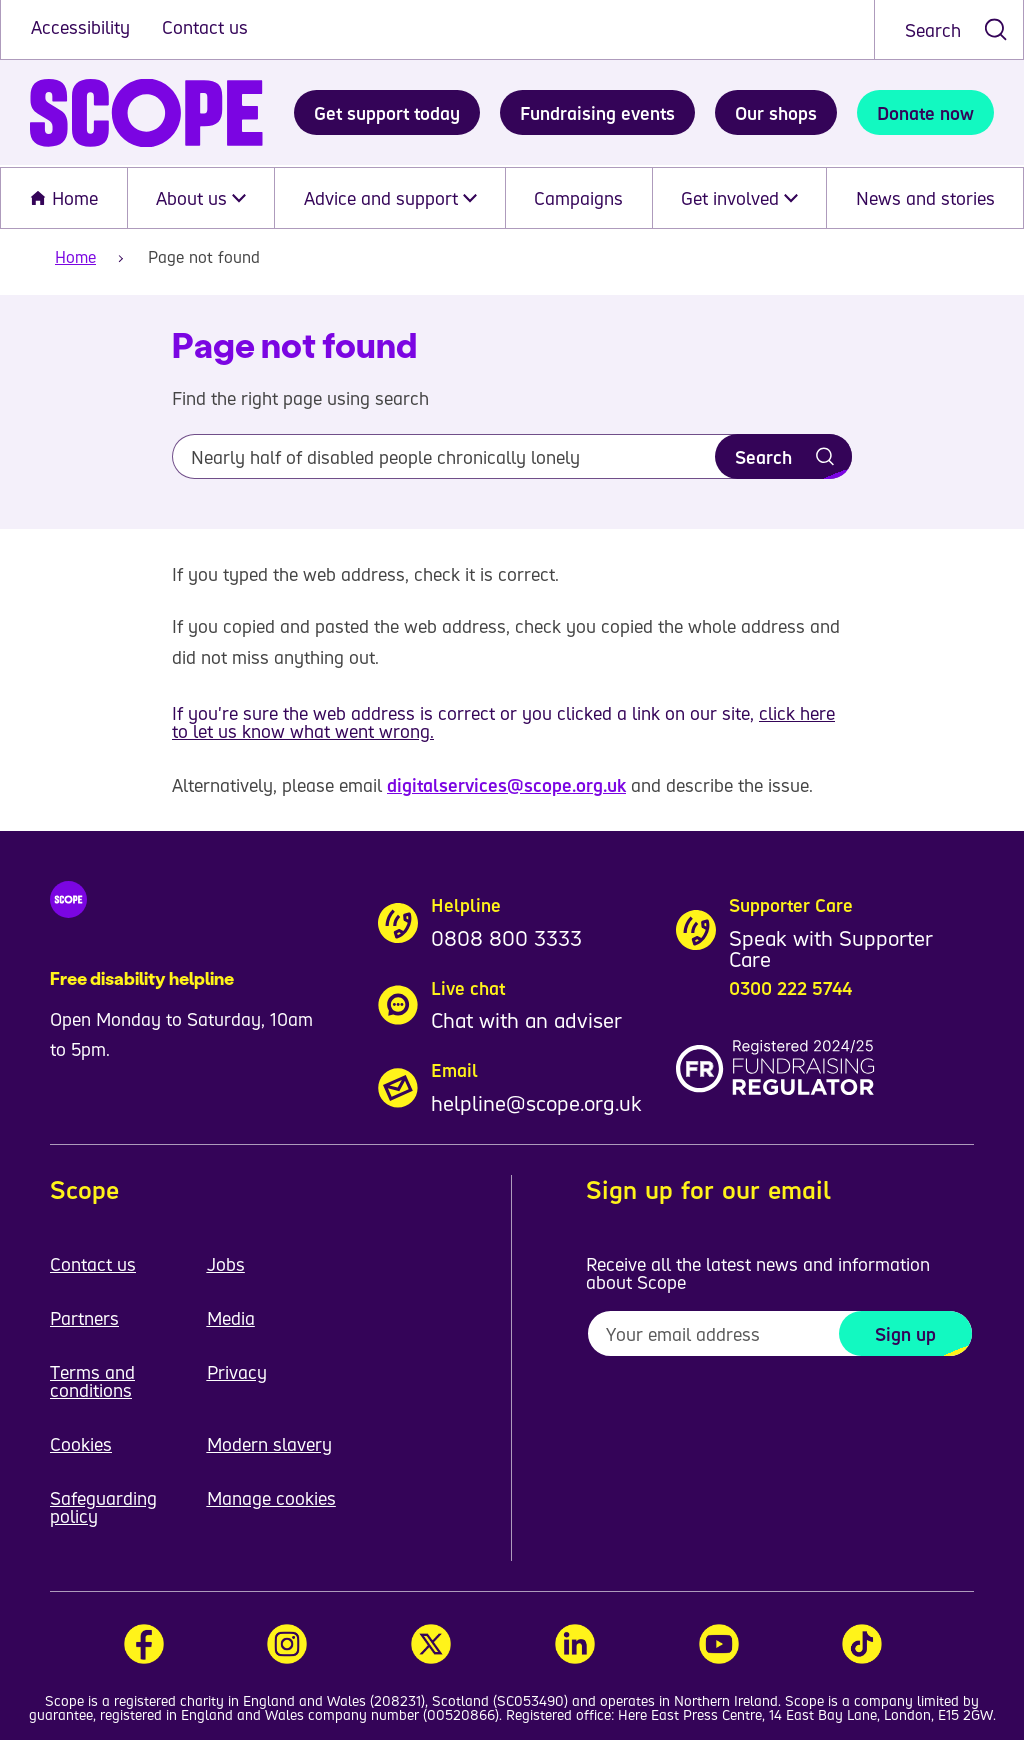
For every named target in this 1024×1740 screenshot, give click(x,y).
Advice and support (390, 198)
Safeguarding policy (103, 1507)
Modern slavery (269, 1444)
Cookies (81, 1444)
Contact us (205, 27)
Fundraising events (597, 113)
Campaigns (578, 198)
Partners (84, 1318)
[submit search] (995, 29)
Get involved (739, 198)
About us (201, 198)
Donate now (925, 113)
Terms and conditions (92, 1381)
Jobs (226, 1264)
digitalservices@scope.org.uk (506, 785)
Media (231, 1318)
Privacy (237, 1372)
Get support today (387, 113)
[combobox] (949, 29)
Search (933, 30)
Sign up (905, 1334)
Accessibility (83, 27)
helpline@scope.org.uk (536, 1103)
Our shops (776, 113)
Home (63, 198)
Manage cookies (271, 1498)
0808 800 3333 (506, 938)
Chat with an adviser (526, 1020)
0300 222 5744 (790, 988)
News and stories (925, 198)
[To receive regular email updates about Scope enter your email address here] (780, 1333)
